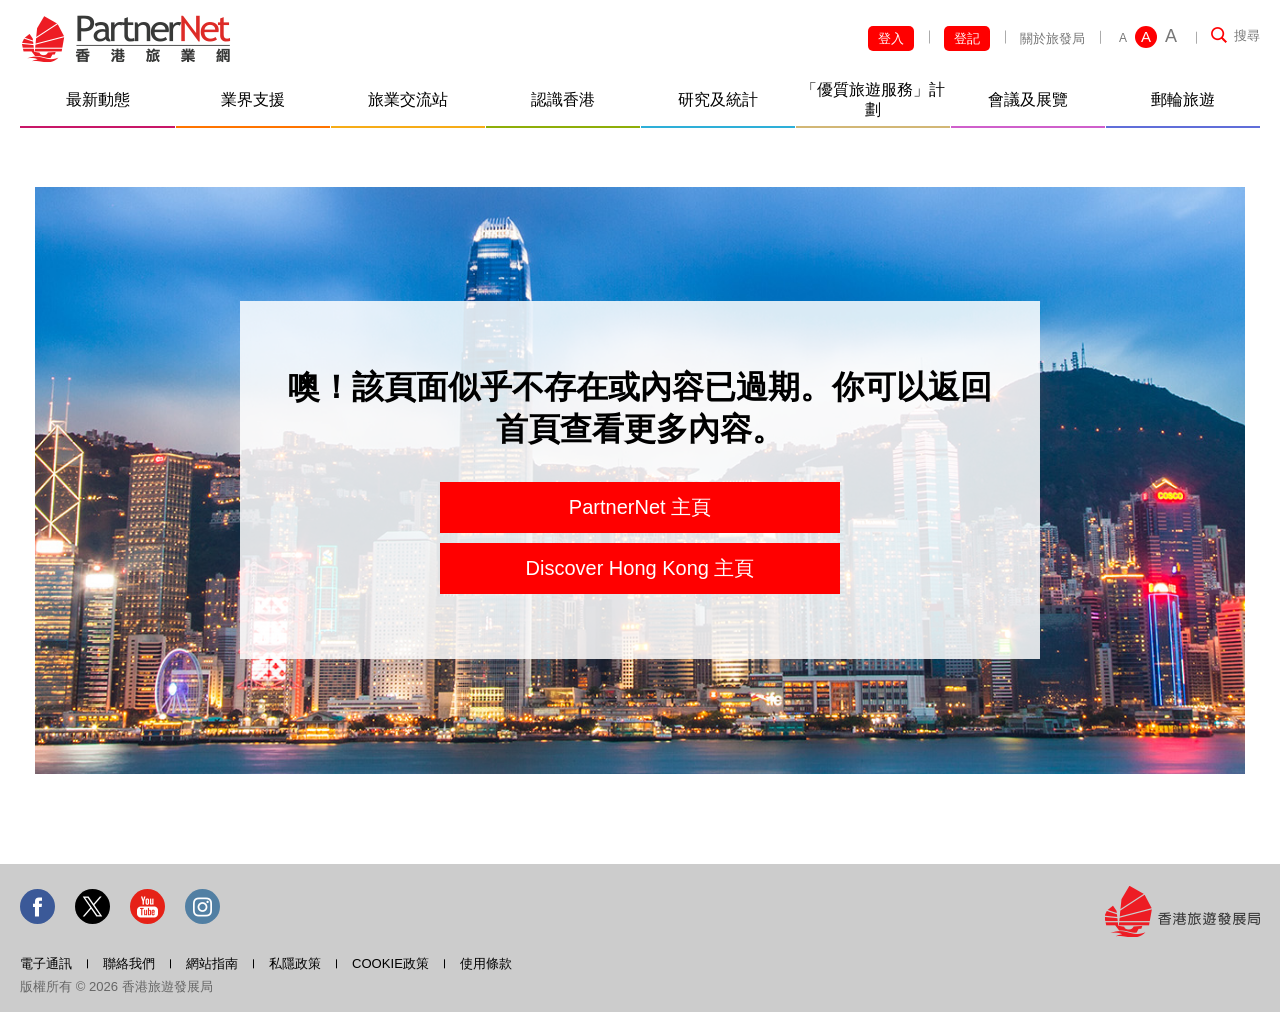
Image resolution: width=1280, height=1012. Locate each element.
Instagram (202, 906)
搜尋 (1247, 35)
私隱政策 (295, 963)
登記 (967, 38)
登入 (891, 38)
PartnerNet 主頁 (640, 507)
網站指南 (212, 963)
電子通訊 (46, 963)
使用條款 (486, 963)
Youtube (147, 906)
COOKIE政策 (390, 963)
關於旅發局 (1052, 38)
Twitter (92, 906)
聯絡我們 (129, 963)
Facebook (37, 906)
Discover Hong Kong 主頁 (640, 568)
